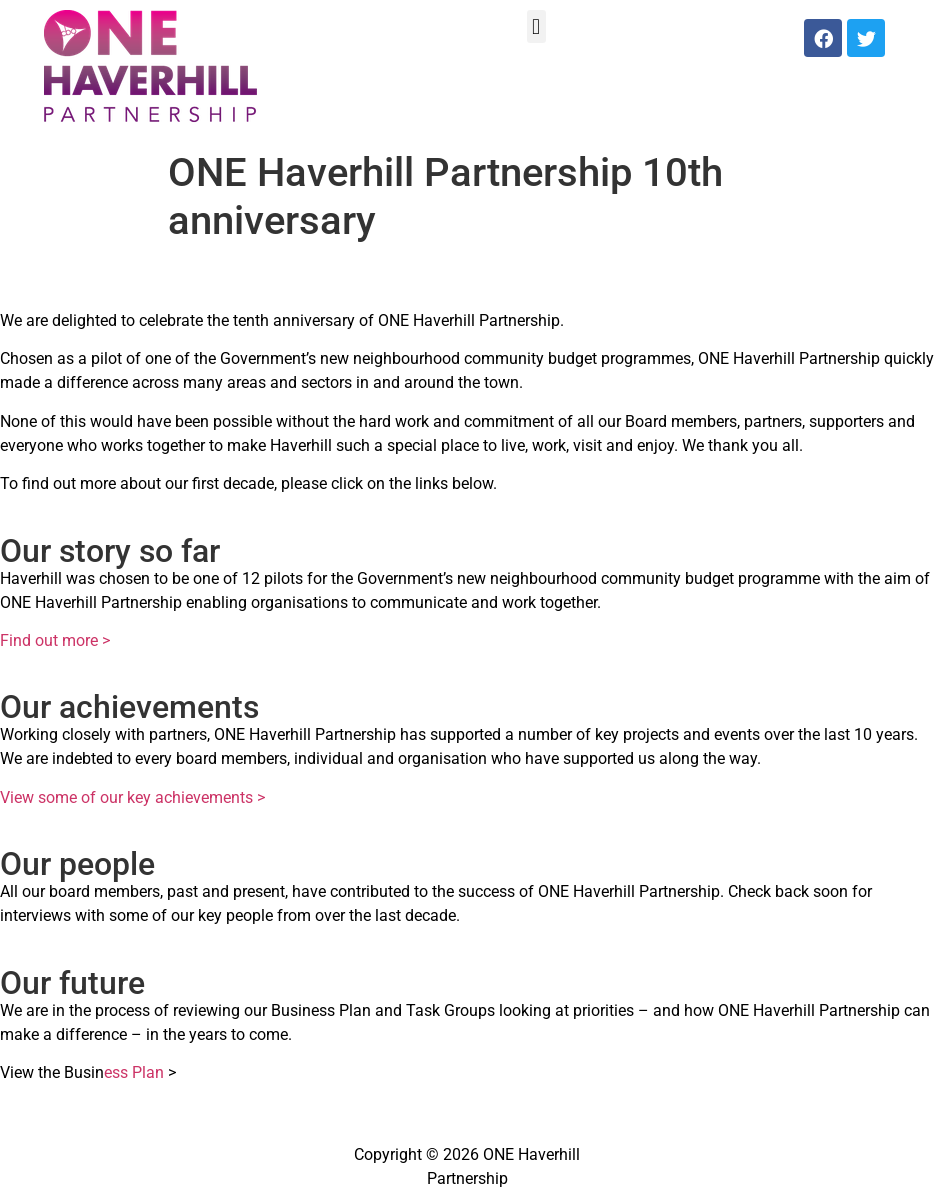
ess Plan (134, 1072)
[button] (536, 26)
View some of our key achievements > (132, 797)
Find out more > (55, 640)
